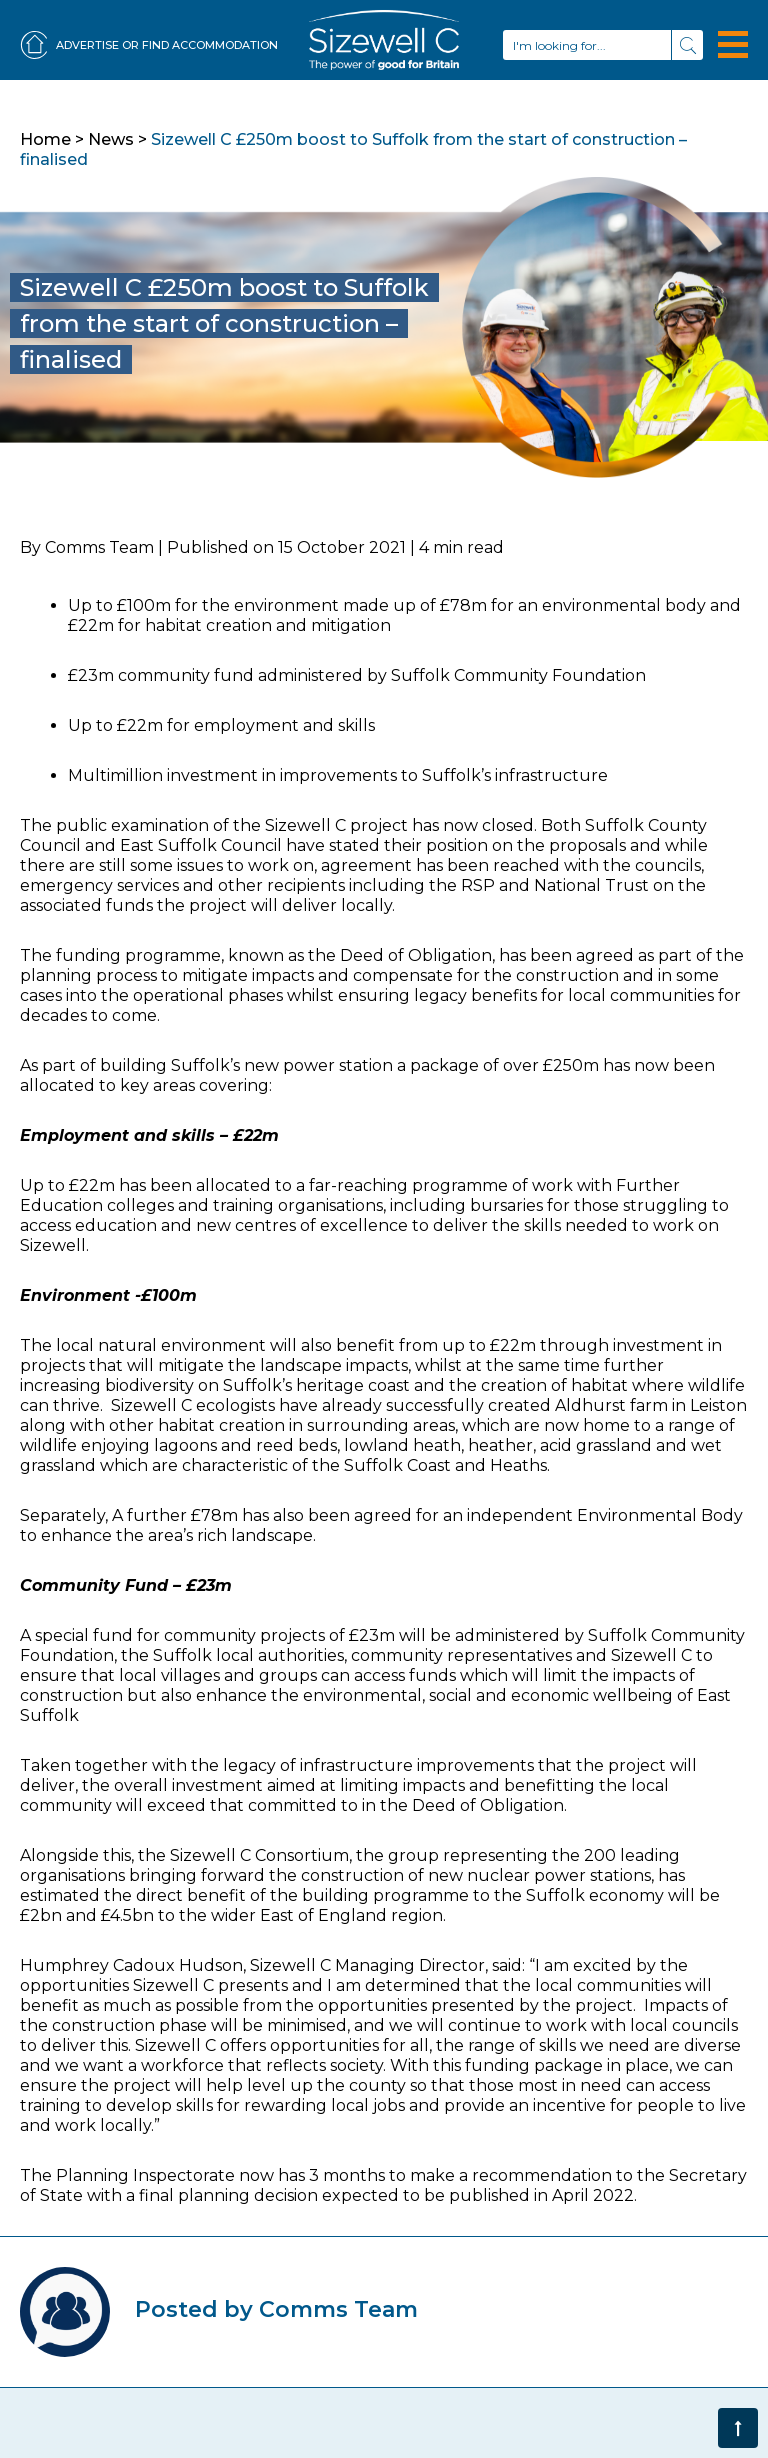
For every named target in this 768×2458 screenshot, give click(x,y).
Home (45, 139)
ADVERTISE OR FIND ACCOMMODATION (149, 45)
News (111, 139)
